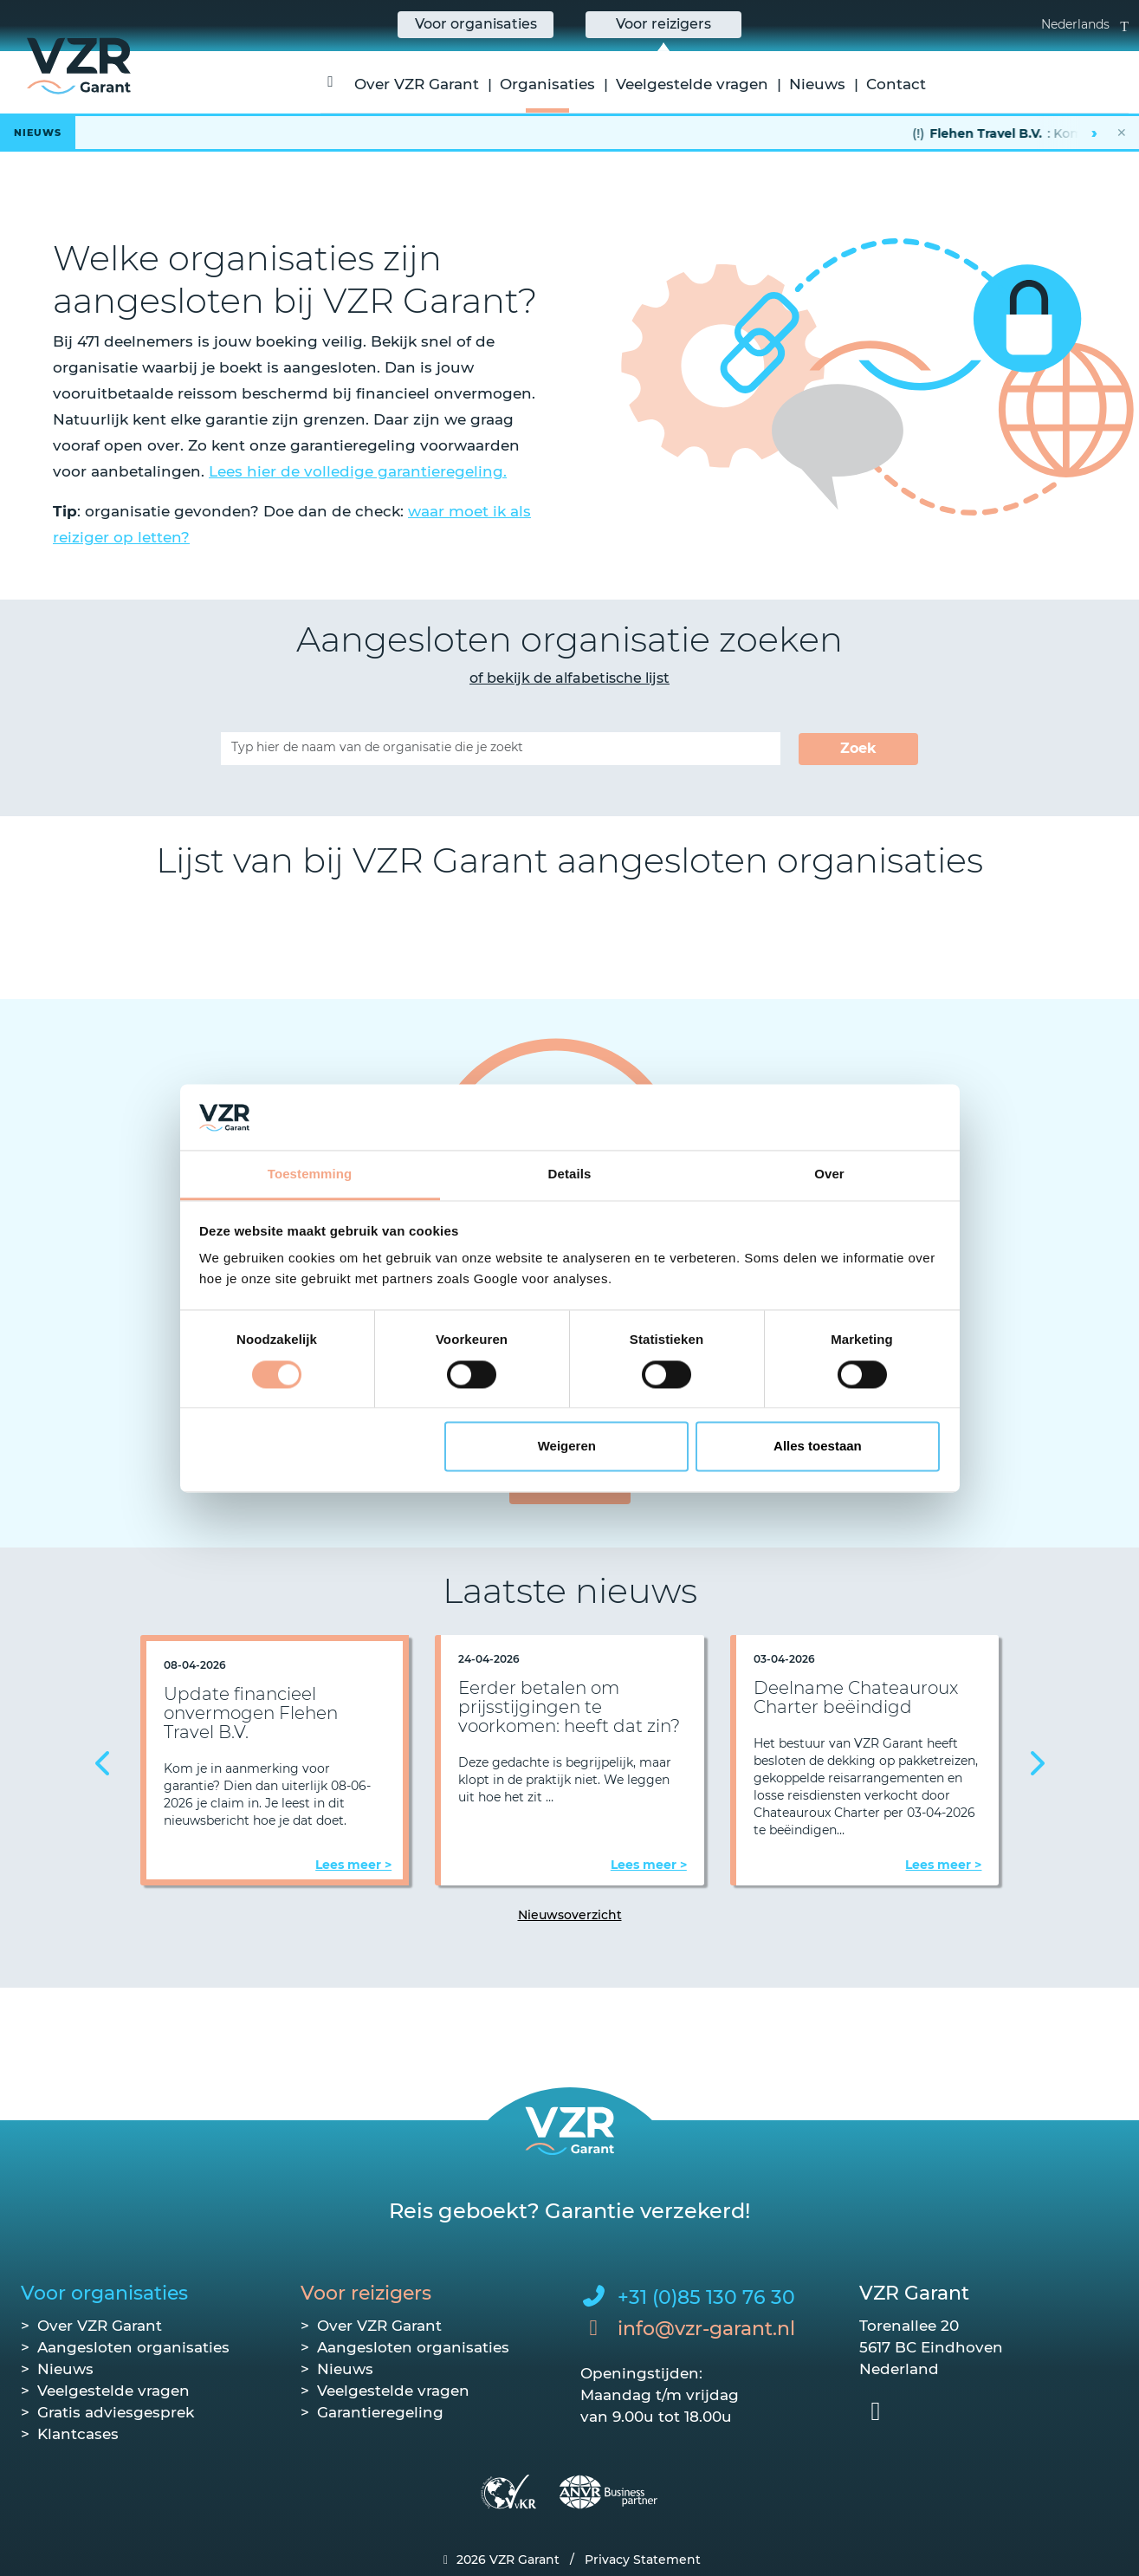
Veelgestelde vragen (692, 84)
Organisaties (547, 84)
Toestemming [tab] (310, 1174)
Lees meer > (353, 1864)
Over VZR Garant (416, 84)
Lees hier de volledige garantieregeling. (358, 471)
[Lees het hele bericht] (569, 132)
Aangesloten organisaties (133, 2347)
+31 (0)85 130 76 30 (706, 2297)
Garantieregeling (380, 2412)
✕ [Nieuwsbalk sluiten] (1121, 132)
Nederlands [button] (1085, 24)
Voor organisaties (104, 2293)
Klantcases (78, 2434)
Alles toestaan (817, 1446)
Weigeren (567, 1446)
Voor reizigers (366, 2293)
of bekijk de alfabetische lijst (569, 678)
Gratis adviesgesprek (115, 2412)
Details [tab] (570, 1174)
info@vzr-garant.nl (706, 2328)
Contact (896, 84)
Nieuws (817, 84)
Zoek (858, 748)
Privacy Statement (643, 2559)
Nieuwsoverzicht (570, 1915)
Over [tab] (829, 1174)
